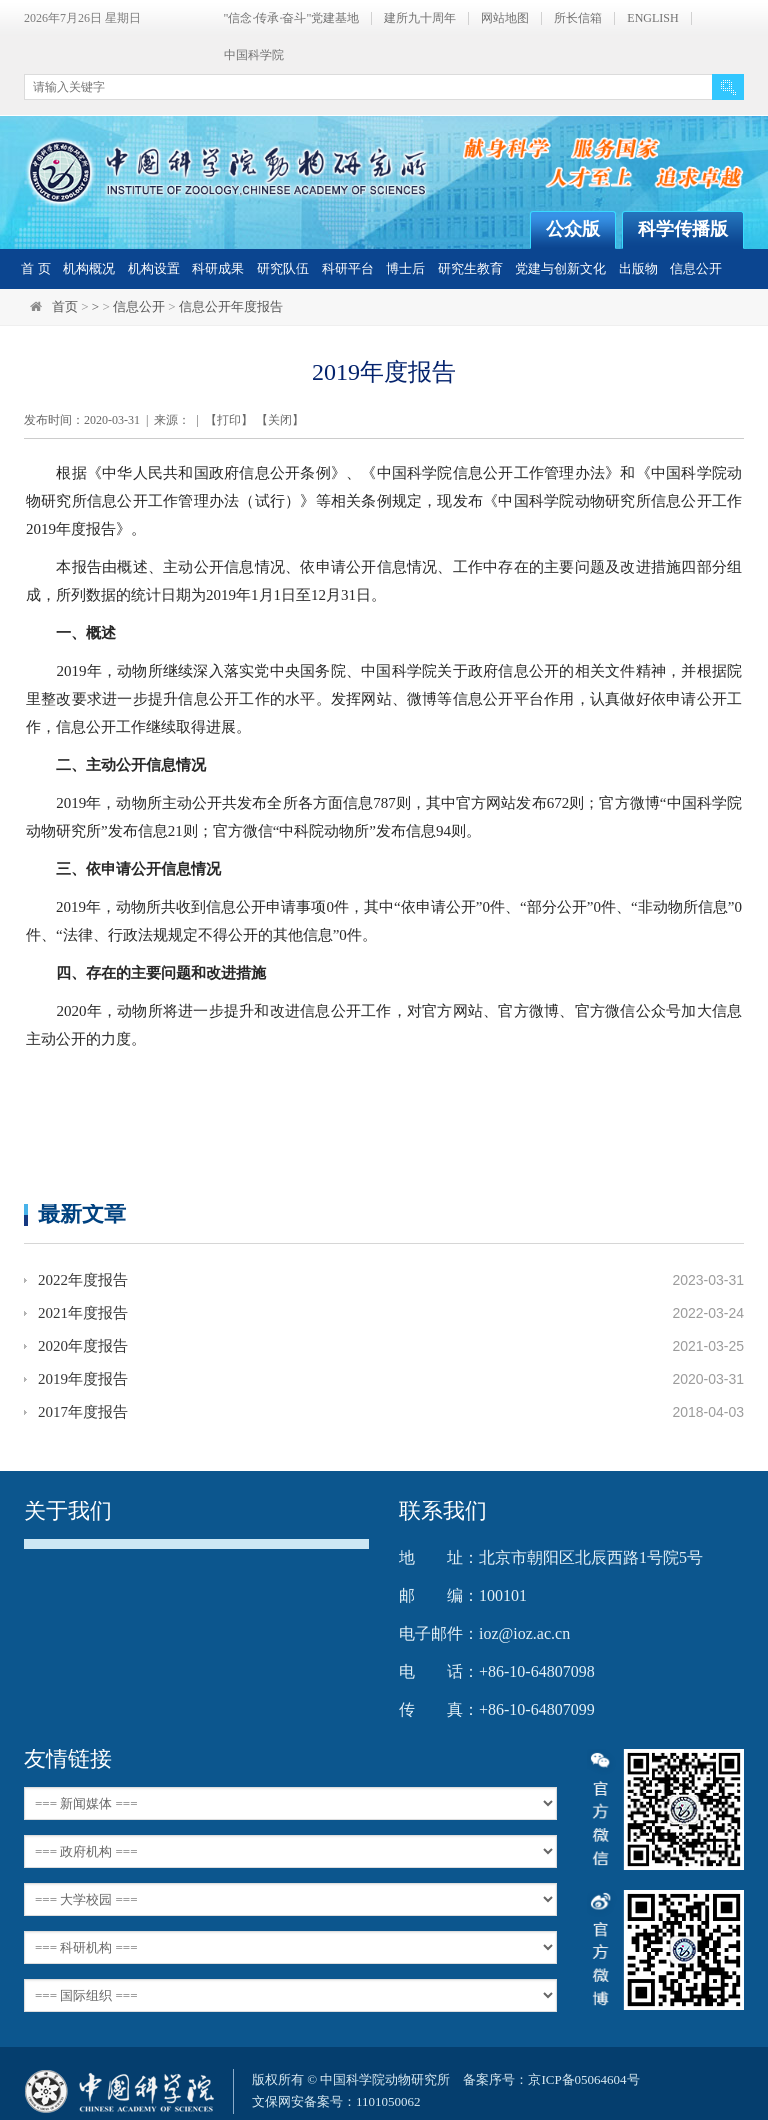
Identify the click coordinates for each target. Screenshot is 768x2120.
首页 (65, 306)
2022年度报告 (83, 1280)
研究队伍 (283, 268)
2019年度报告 (83, 1379)
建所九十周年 (420, 18)
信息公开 (696, 268)
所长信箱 (578, 18)
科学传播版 (683, 229)
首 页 (35, 268)
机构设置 (154, 268)
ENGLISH (652, 18)
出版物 (638, 268)
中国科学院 (254, 55)
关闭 (280, 420)
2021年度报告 (83, 1313)
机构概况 (89, 268)
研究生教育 (470, 268)
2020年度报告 (83, 1346)
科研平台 (348, 268)
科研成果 (218, 268)
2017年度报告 (83, 1412)
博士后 (405, 268)
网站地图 (505, 18)
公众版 (573, 229)
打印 (229, 420)
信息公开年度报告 (231, 306)
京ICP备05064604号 (583, 2079)
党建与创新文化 (560, 268)
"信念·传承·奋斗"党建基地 (292, 18)
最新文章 (82, 1213)
